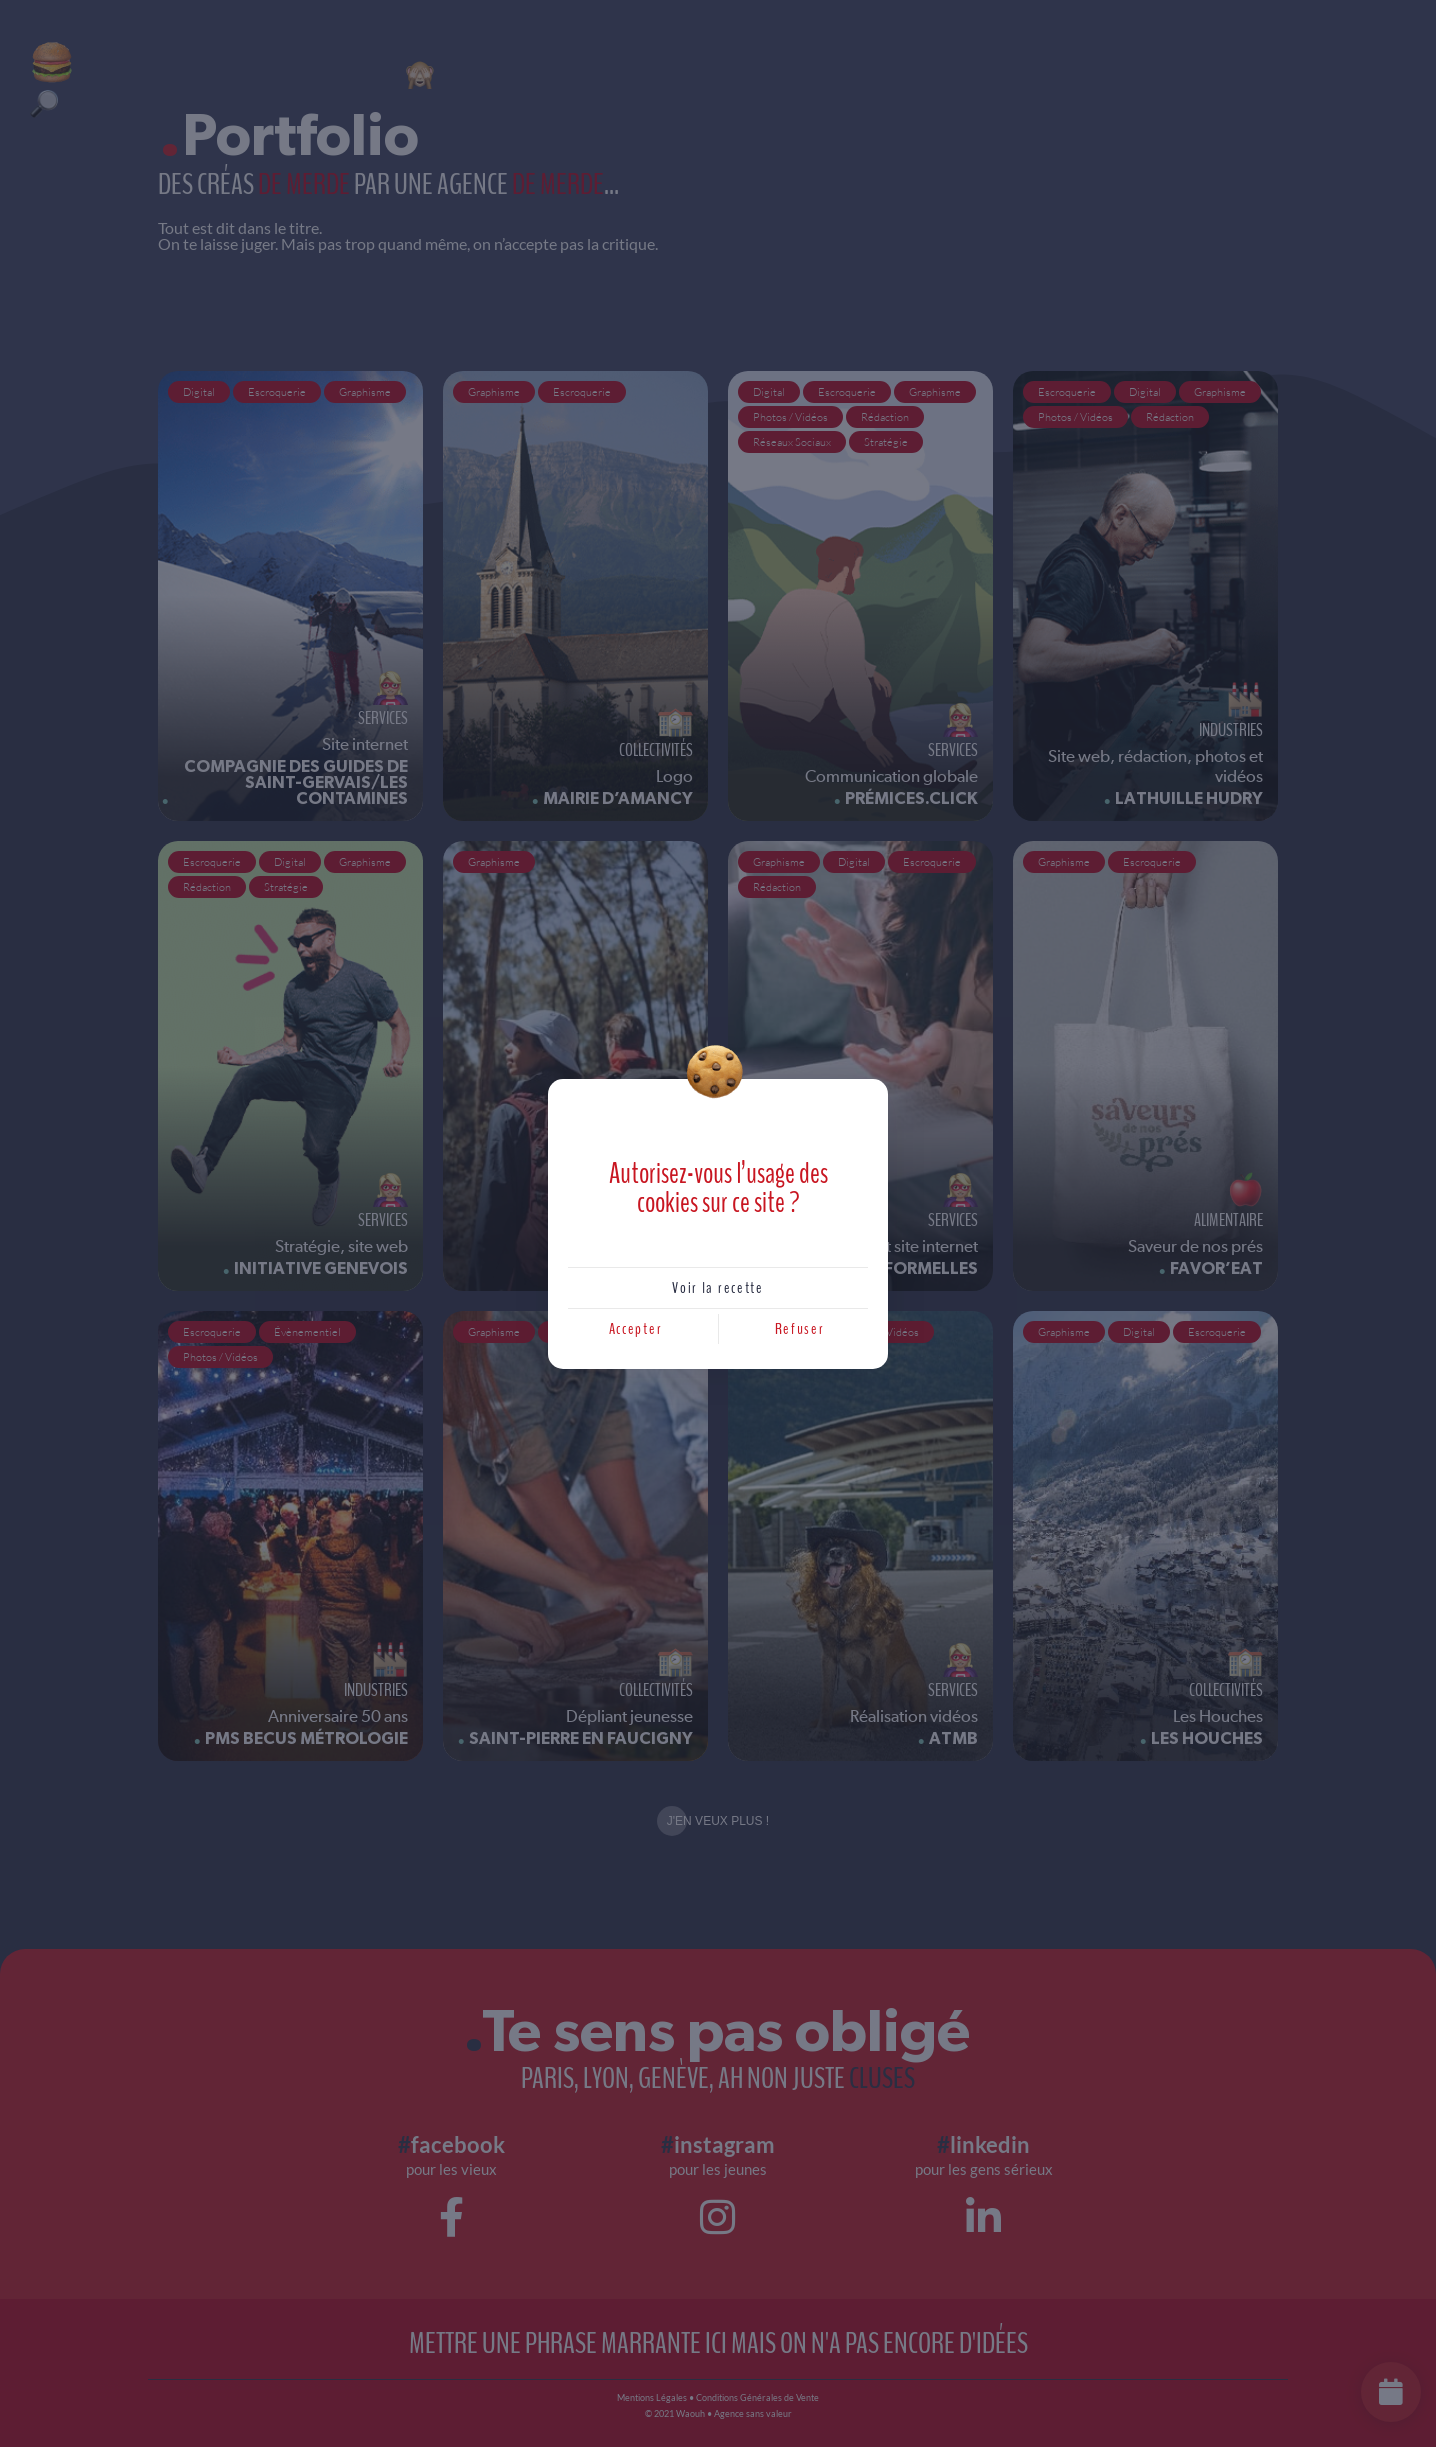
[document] (718, 1223)
